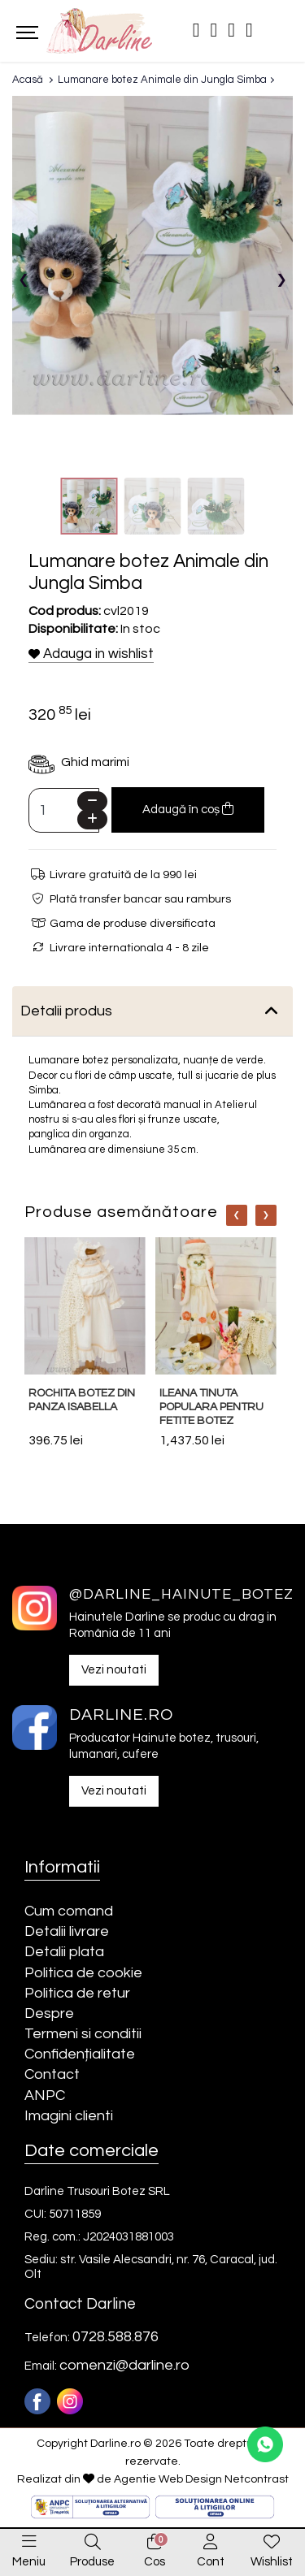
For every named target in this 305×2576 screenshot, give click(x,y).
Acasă (27, 79)
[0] (154, 2543)
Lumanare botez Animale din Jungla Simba (162, 79)
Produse (92, 2562)
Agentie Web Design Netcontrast (201, 2479)
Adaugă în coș (187, 809)
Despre (49, 2013)
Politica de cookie (83, 1973)
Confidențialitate (79, 2054)
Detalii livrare (66, 1931)
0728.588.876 (115, 2336)
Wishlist (272, 2562)
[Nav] (236, 1215)
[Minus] (92, 801)
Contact (52, 2074)
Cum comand (68, 1911)
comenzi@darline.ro (124, 2365)
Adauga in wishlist (91, 654)
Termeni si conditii (83, 2033)
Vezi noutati (113, 1670)
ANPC (44, 2095)
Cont (210, 2562)
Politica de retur (77, 1993)
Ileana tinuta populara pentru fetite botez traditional (211, 1414)
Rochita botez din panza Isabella (81, 1400)
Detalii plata (64, 1951)
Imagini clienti (68, 2116)
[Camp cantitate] (63, 810)
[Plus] (92, 819)
